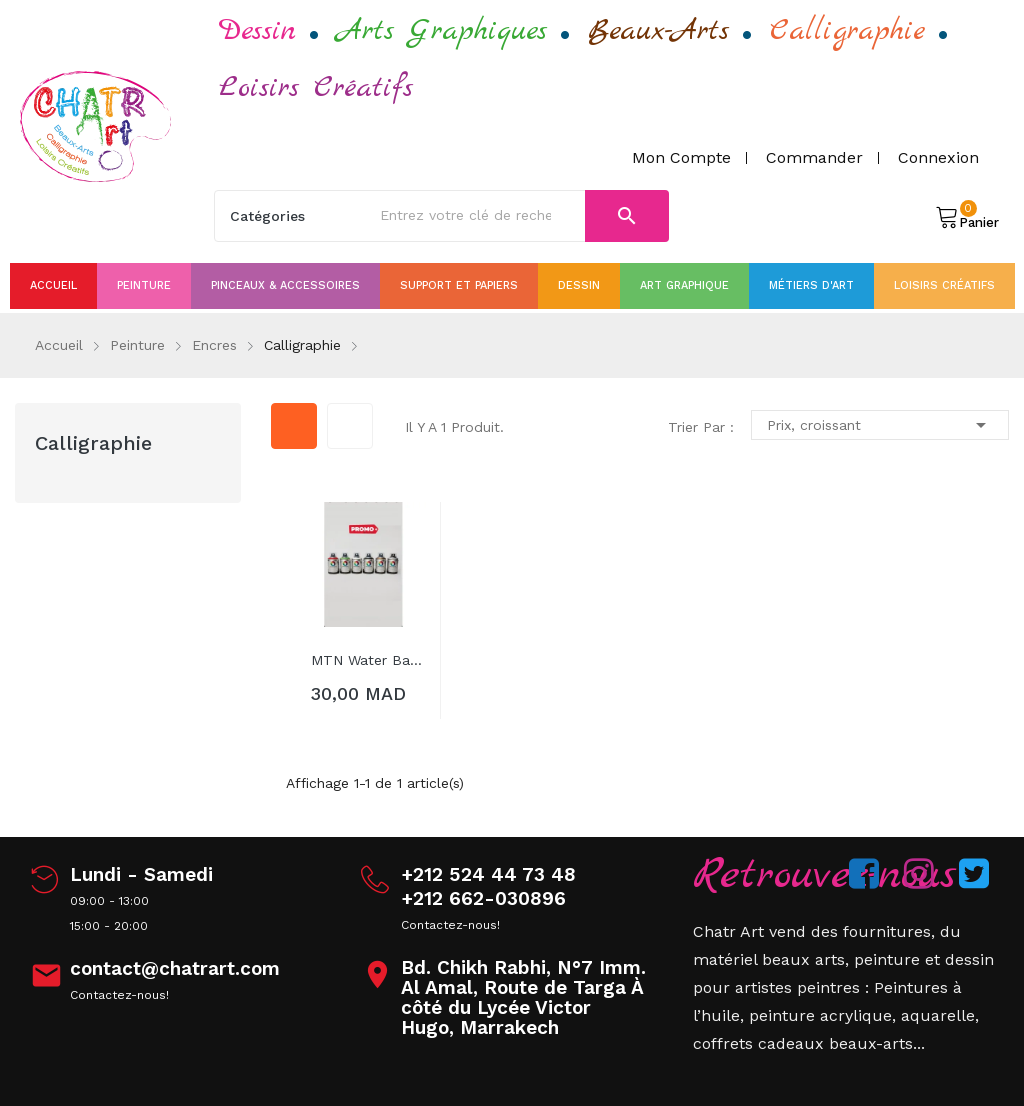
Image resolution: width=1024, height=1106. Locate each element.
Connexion (938, 157)
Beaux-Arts (658, 31)
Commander (814, 157)
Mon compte (681, 157)
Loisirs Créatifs (316, 88)
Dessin (257, 31)
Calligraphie (847, 31)
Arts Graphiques (442, 31)
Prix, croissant (880, 425)
